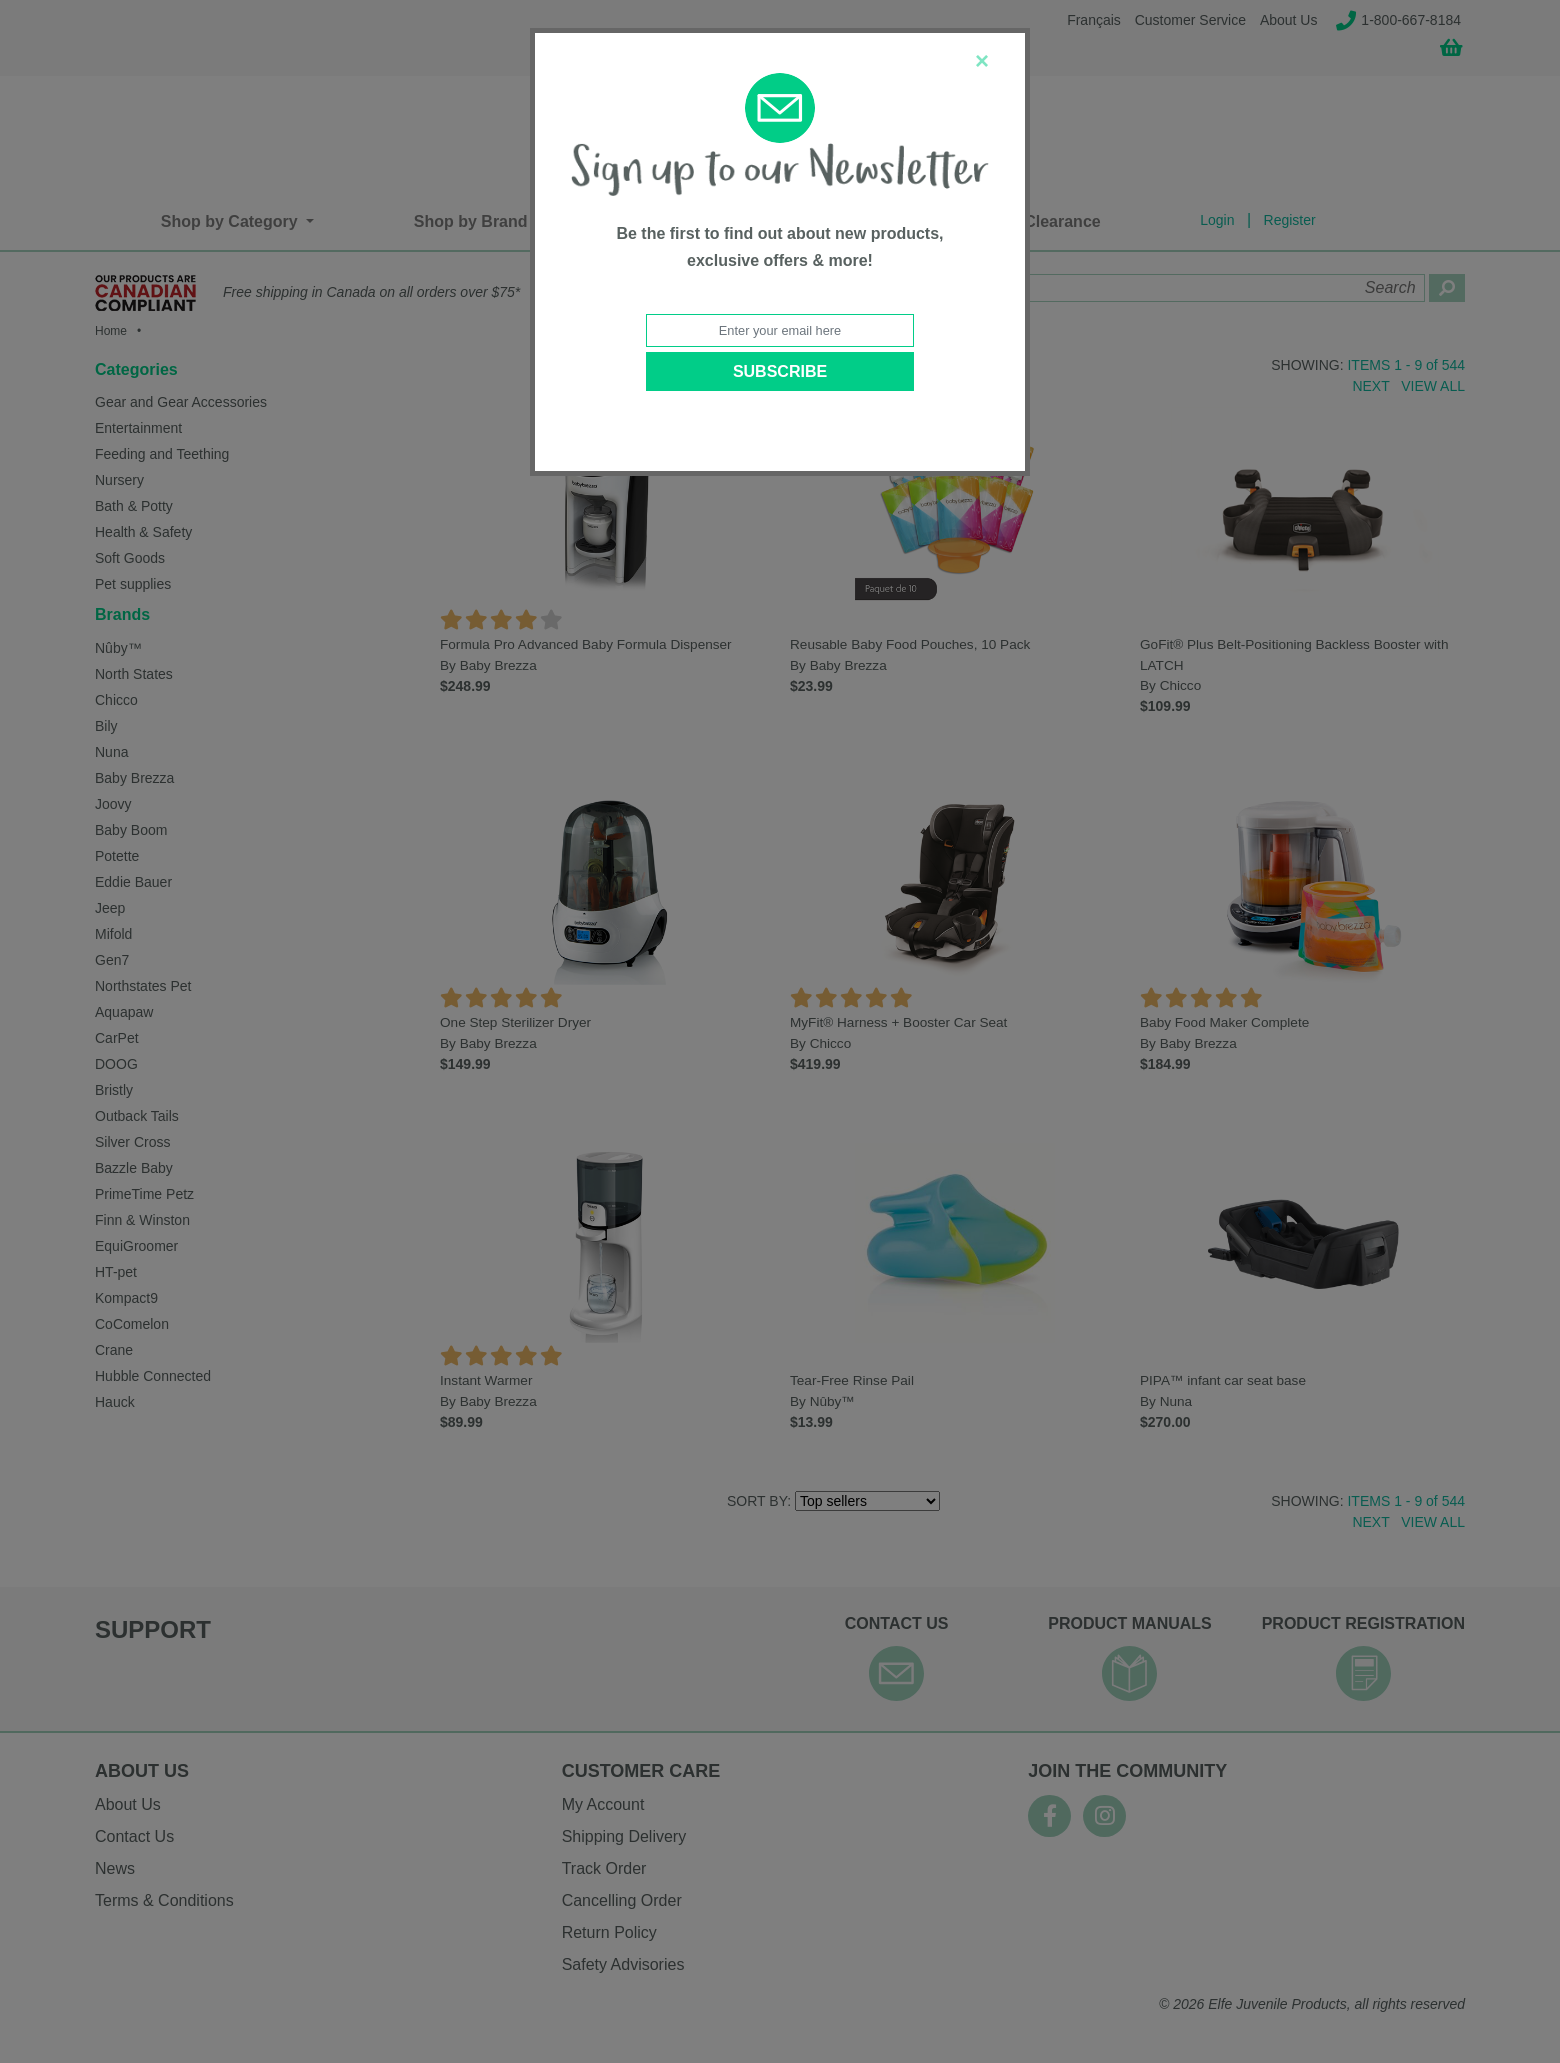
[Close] (982, 61)
